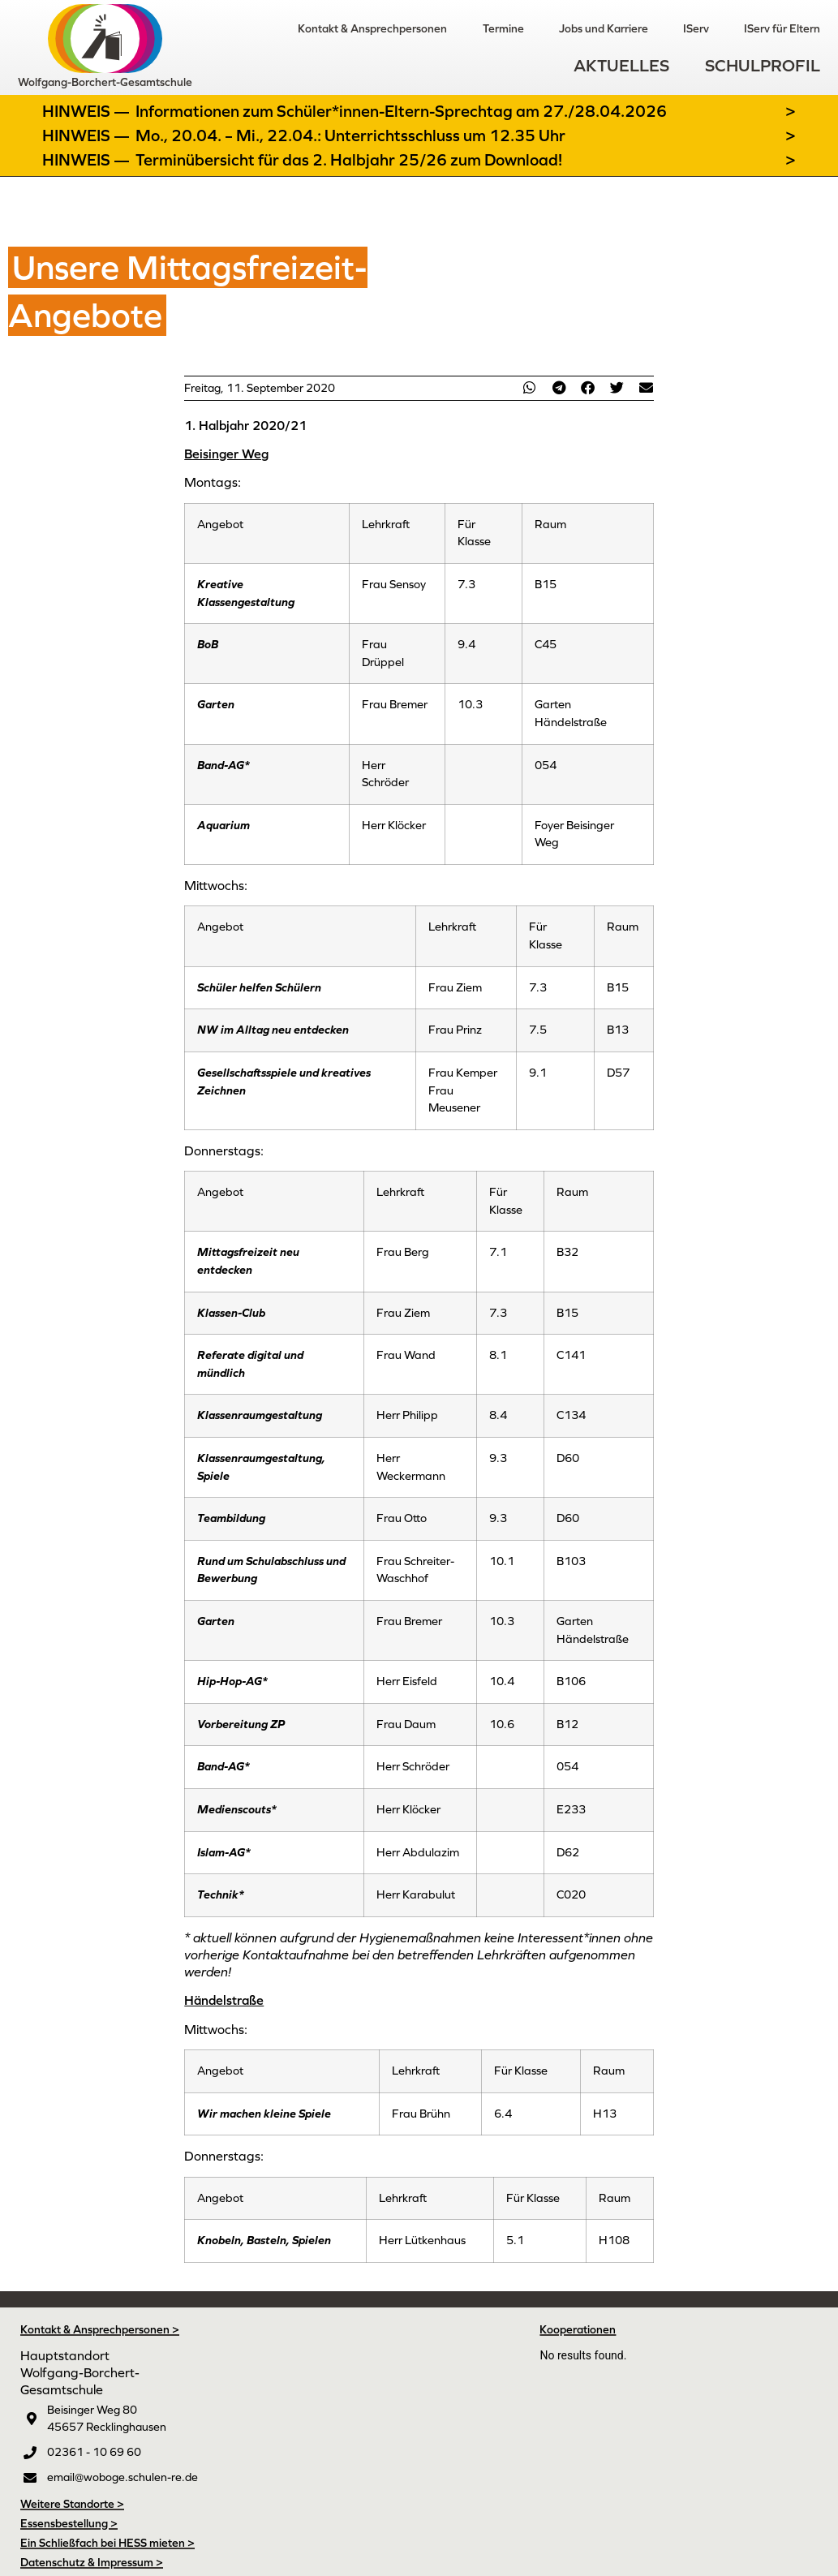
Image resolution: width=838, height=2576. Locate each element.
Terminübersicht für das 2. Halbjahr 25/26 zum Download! (348, 160)
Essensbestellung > (69, 2523)
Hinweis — (87, 111)
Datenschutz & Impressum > (91, 2562)
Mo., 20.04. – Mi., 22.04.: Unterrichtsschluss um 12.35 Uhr (350, 135)
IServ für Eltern (782, 28)
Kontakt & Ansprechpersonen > (99, 2329)
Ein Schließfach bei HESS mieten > (107, 2542)
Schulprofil (762, 65)
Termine (501, 28)
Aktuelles (621, 65)
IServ (695, 28)
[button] (529, 387)
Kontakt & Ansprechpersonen (370, 28)
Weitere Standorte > (72, 2503)
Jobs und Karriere (602, 28)
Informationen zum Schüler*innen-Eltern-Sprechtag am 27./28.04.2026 (401, 111)
